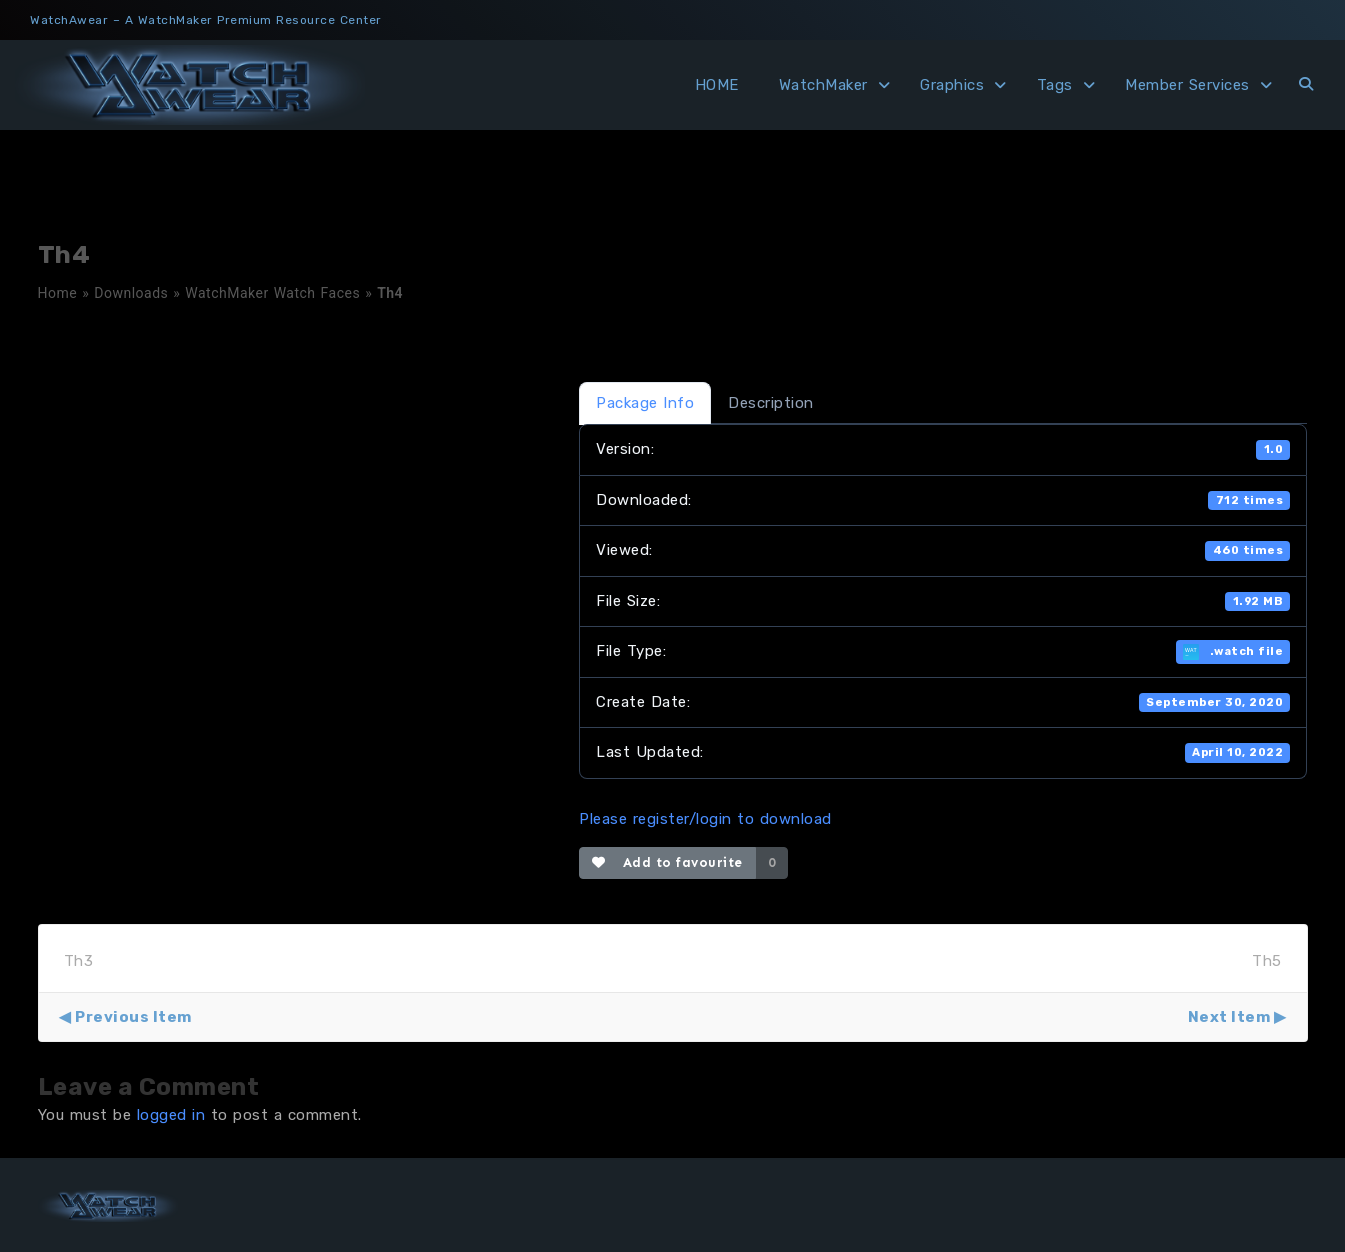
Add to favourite (667, 862)
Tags (1055, 85)
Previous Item (133, 1017)
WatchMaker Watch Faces (272, 293)
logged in (171, 1115)
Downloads (131, 293)
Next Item (1229, 1017)
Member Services (1187, 85)
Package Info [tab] (645, 403)
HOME (717, 85)
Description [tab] (771, 403)
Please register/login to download (705, 819)
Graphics (952, 85)
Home (58, 293)
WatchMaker (823, 85)
